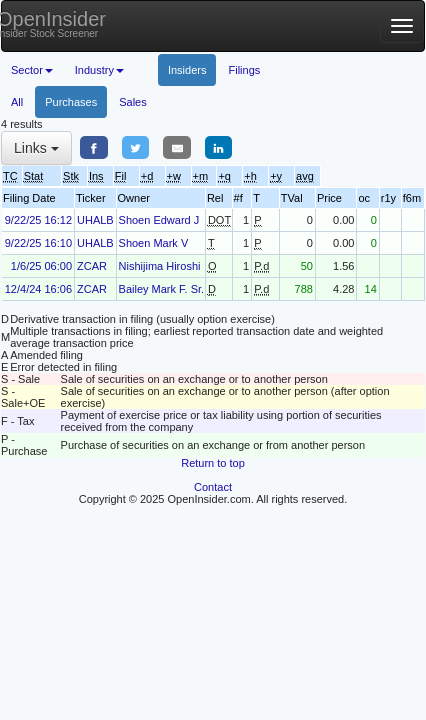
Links (36, 148)
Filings (244, 70)
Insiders (187, 70)
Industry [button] (99, 70)
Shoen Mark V (154, 243)
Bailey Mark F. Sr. (162, 289)
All (17, 102)
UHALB (95, 220)
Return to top (213, 463)
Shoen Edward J (159, 220)
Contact (213, 487)
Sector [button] (32, 70)
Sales (133, 102)
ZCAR (92, 266)
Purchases (71, 102)
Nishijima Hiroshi (160, 266)
